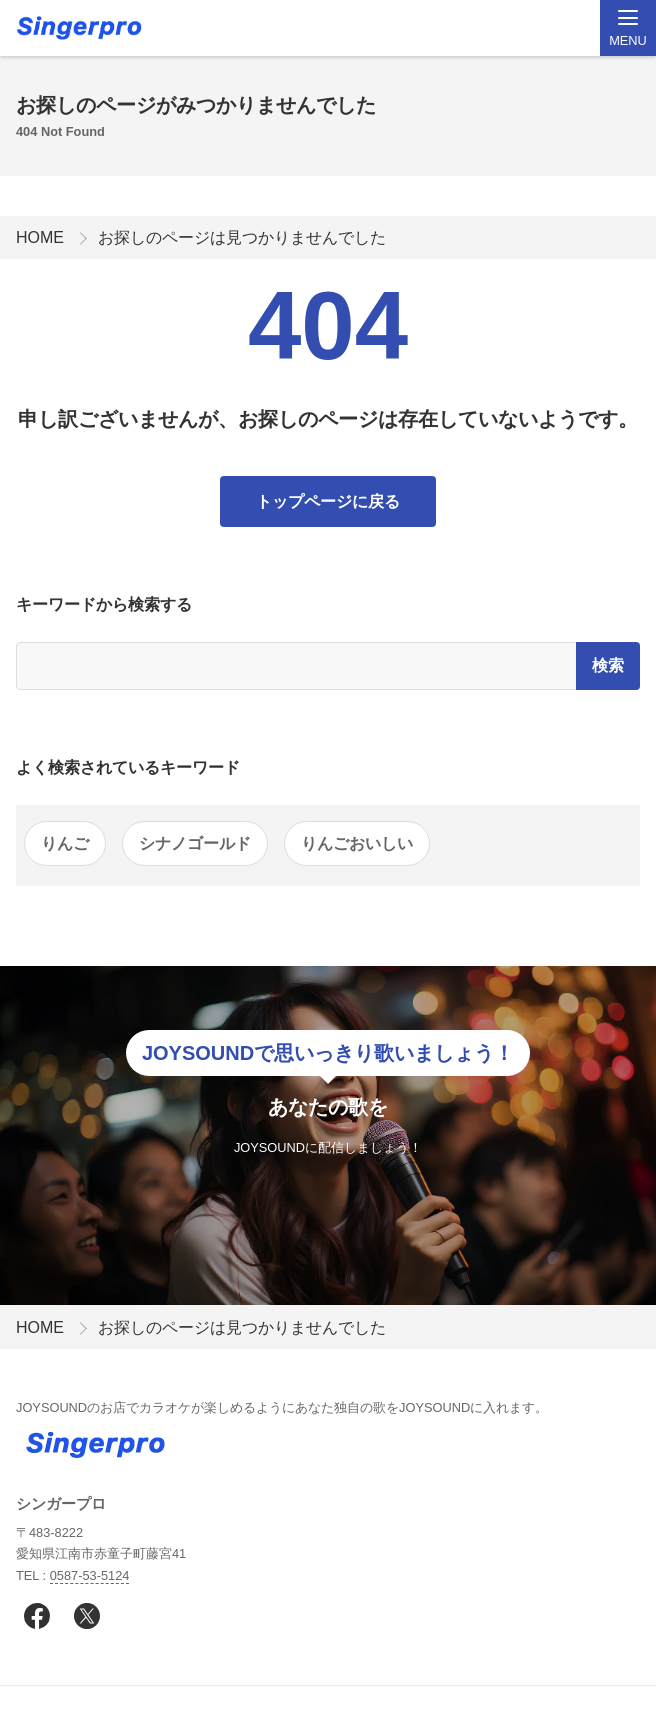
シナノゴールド (195, 843)
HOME (40, 237)
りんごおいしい (357, 843)
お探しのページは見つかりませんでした (242, 237)
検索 (608, 665)
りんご (65, 843)
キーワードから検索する (104, 604)
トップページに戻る (328, 501)
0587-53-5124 (90, 1575)
